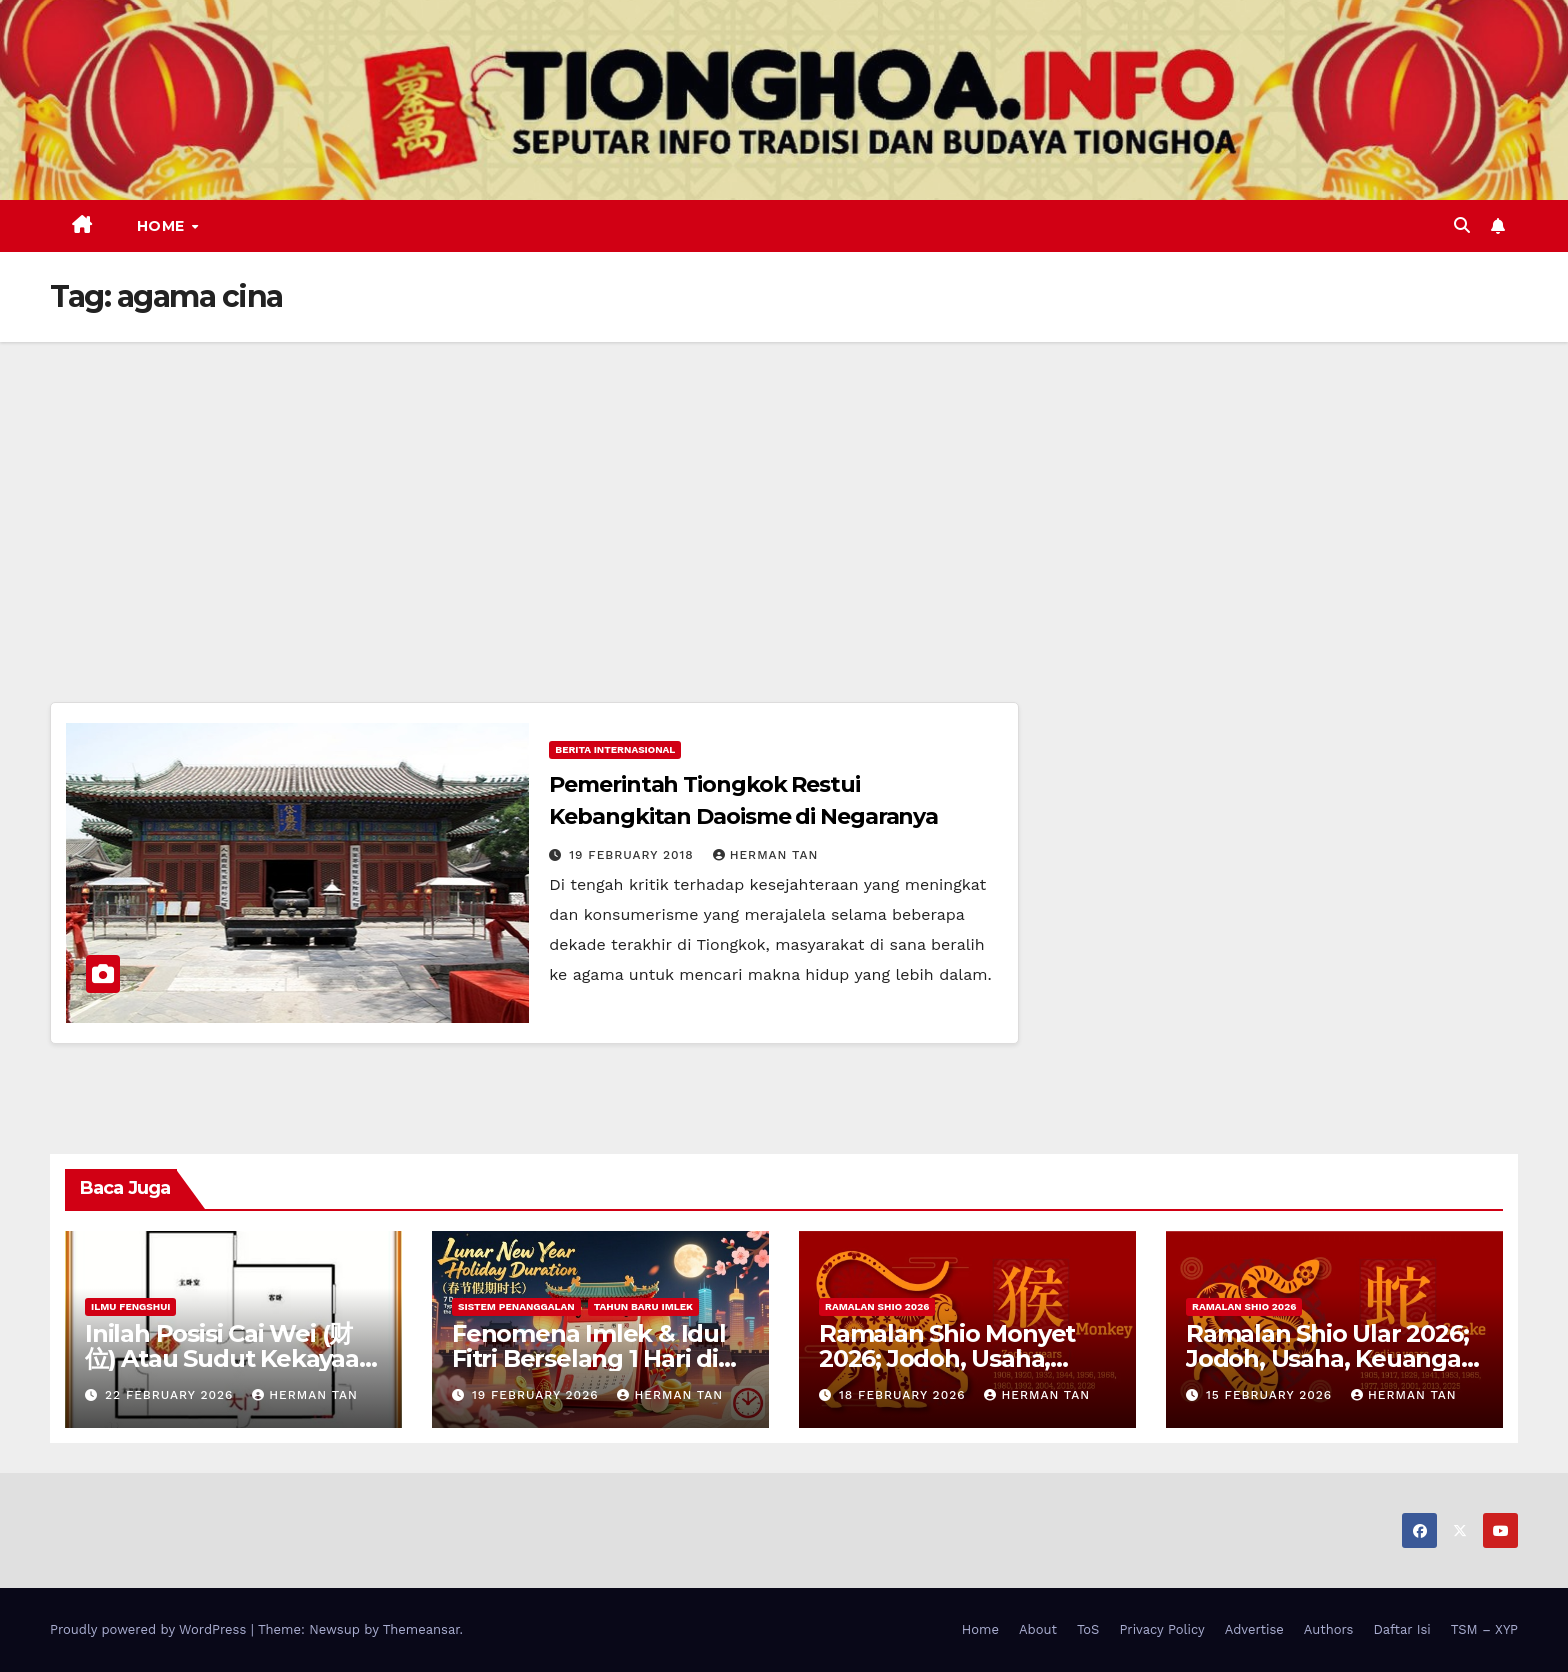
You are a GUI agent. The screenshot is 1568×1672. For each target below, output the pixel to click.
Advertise (1254, 1629)
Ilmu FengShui (130, 1306)
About (1038, 1629)
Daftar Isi (1401, 1629)
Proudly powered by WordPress (150, 1629)
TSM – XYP (1484, 1629)
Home (163, 226)
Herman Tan (766, 855)
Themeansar (421, 1629)
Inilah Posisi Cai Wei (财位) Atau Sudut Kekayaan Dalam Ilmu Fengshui (230, 1358)
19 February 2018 (633, 855)
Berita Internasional (615, 749)
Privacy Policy (1161, 1629)
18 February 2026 (905, 1395)
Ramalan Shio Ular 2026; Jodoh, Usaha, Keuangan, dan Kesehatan (1334, 1358)
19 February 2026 (538, 1395)
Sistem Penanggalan (516, 1306)
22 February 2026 (171, 1395)
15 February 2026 (1271, 1395)
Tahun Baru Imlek (643, 1306)
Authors (1329, 1629)
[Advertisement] (784, 492)
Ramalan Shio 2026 (877, 1306)
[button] (1462, 225)
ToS (1088, 1629)
